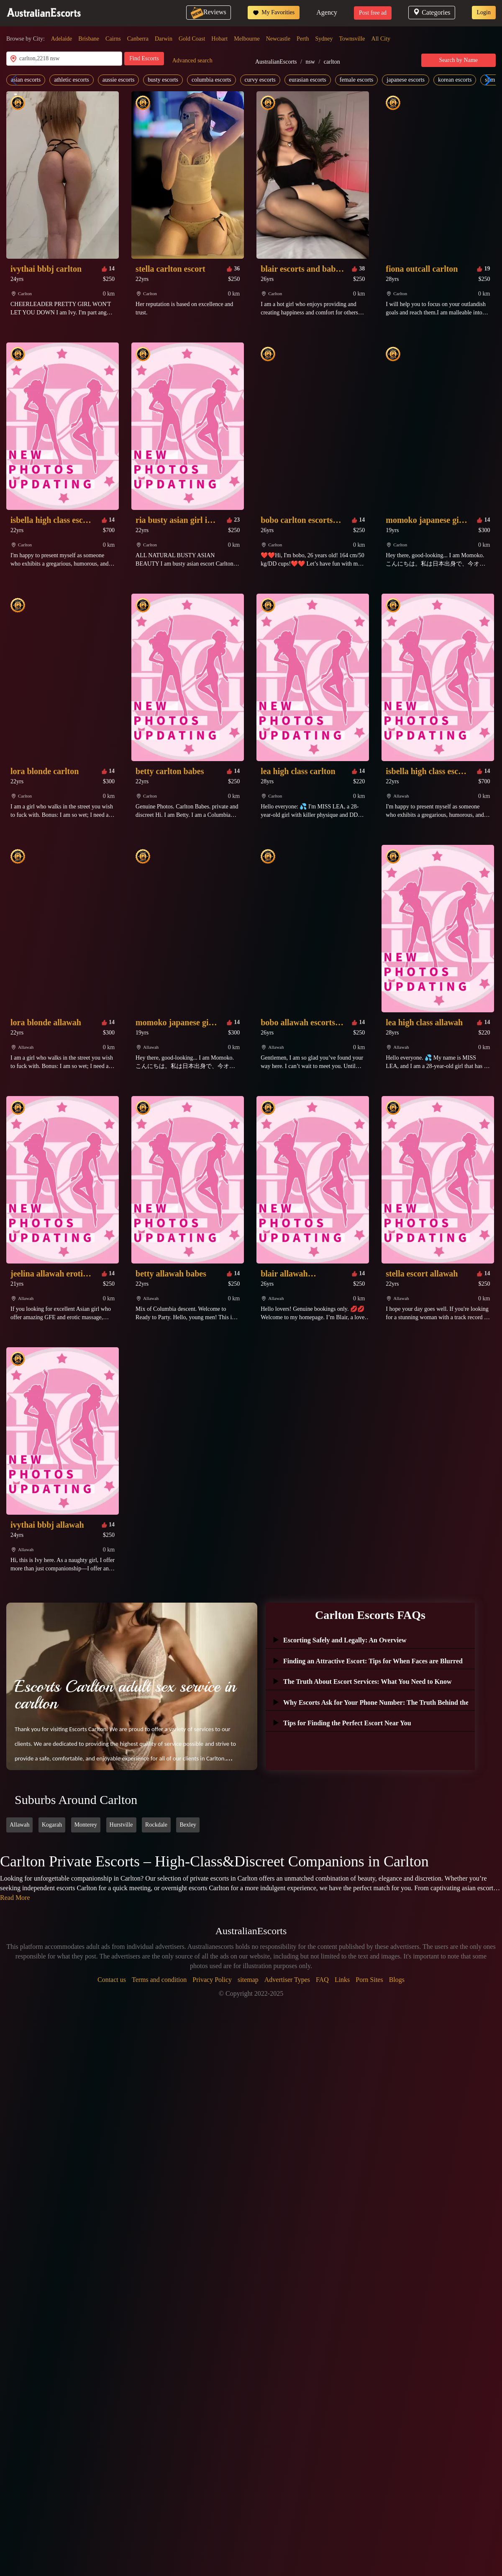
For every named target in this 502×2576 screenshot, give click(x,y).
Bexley (187, 1825)
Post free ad (373, 13)
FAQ (322, 1979)
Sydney (324, 39)
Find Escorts (144, 58)
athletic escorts (71, 80)
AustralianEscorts (276, 62)
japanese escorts (406, 80)
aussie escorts (118, 80)
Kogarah (52, 1825)
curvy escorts (260, 80)
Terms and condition (159, 1979)
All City (381, 39)
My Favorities (274, 12)
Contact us (111, 1979)
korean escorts (454, 80)
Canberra (138, 39)
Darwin (163, 39)
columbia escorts (211, 80)
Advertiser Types (287, 1979)
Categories (431, 12)
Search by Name (458, 60)
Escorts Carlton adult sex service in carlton (125, 1695)
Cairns (113, 39)
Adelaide (61, 39)
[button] (486, 80)
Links (342, 1979)
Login (484, 12)
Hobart (219, 39)
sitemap (248, 1979)
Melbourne (246, 39)
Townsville (352, 39)
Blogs (397, 1979)
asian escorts (26, 80)
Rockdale (156, 1825)
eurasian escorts (307, 80)
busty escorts (163, 80)
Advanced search (192, 60)
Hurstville (121, 1825)
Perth (303, 39)
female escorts (356, 80)
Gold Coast (192, 39)
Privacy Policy (212, 1979)
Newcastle (278, 39)
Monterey (85, 1825)
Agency (326, 12)
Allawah (19, 1825)
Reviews (208, 11)
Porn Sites (369, 1979)
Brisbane (88, 39)
